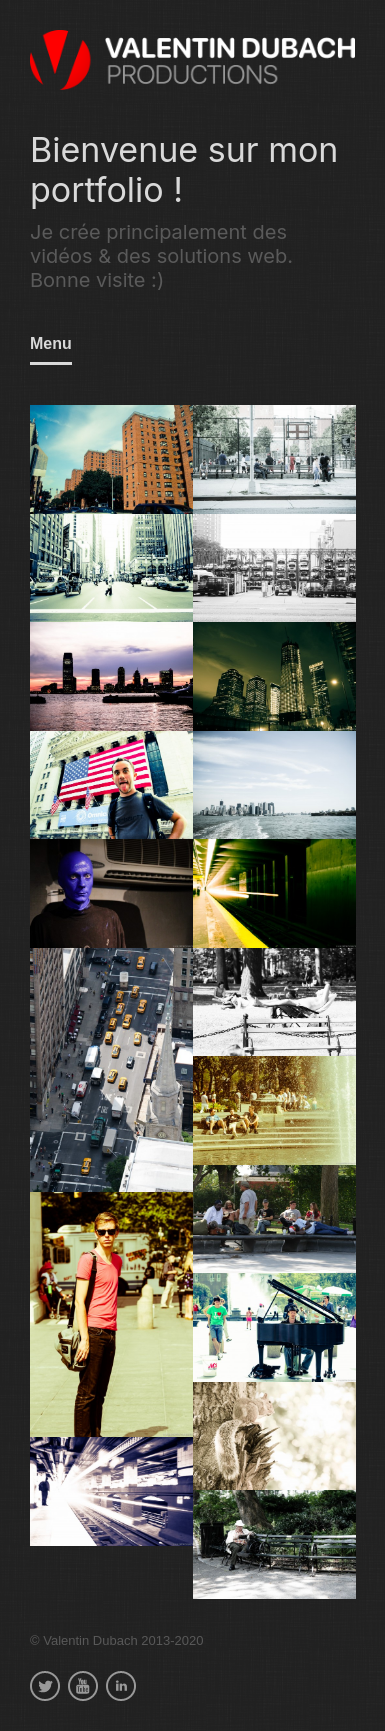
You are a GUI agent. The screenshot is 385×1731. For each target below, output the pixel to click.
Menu (51, 343)
